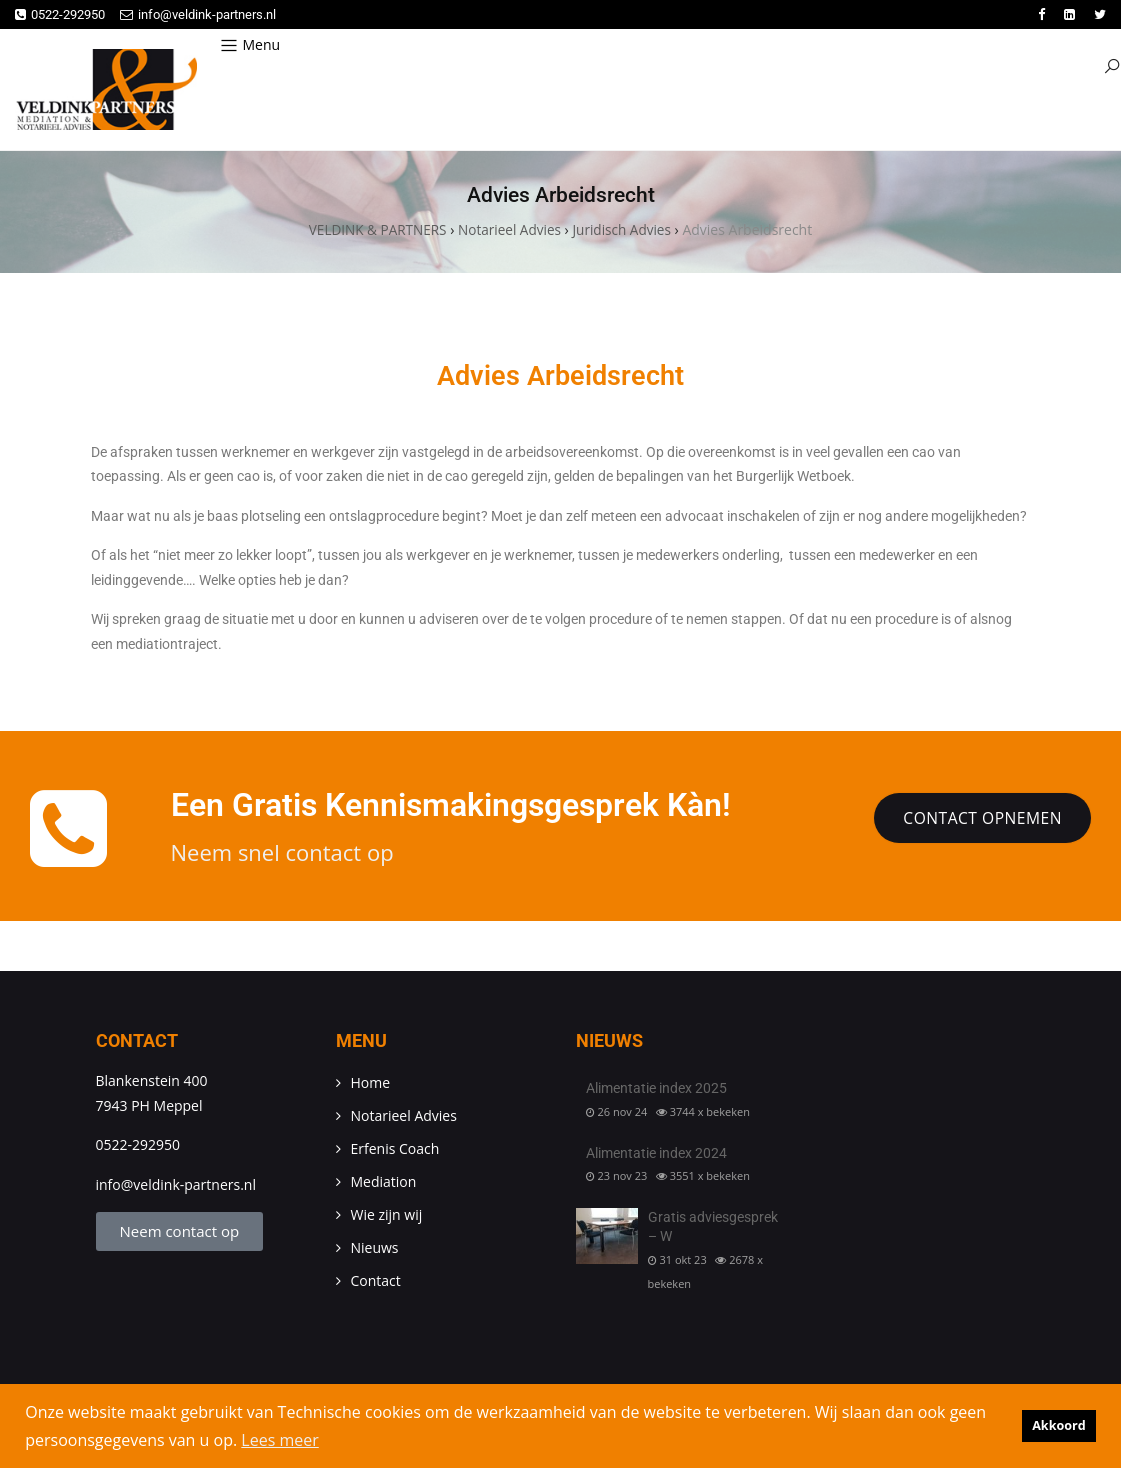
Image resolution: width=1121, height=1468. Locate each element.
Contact (376, 1282)
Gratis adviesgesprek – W (713, 1228)
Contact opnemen (980, 820)
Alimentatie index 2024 (656, 1154)
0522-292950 (60, 14)
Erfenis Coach (395, 1150)
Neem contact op (180, 1233)
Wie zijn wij (387, 1216)
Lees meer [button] (279, 1440)
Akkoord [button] (1059, 1425)
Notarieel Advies (404, 1117)
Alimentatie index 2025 (656, 1090)
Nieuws (375, 1249)
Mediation (384, 1183)
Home (371, 1084)
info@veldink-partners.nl (198, 14)
